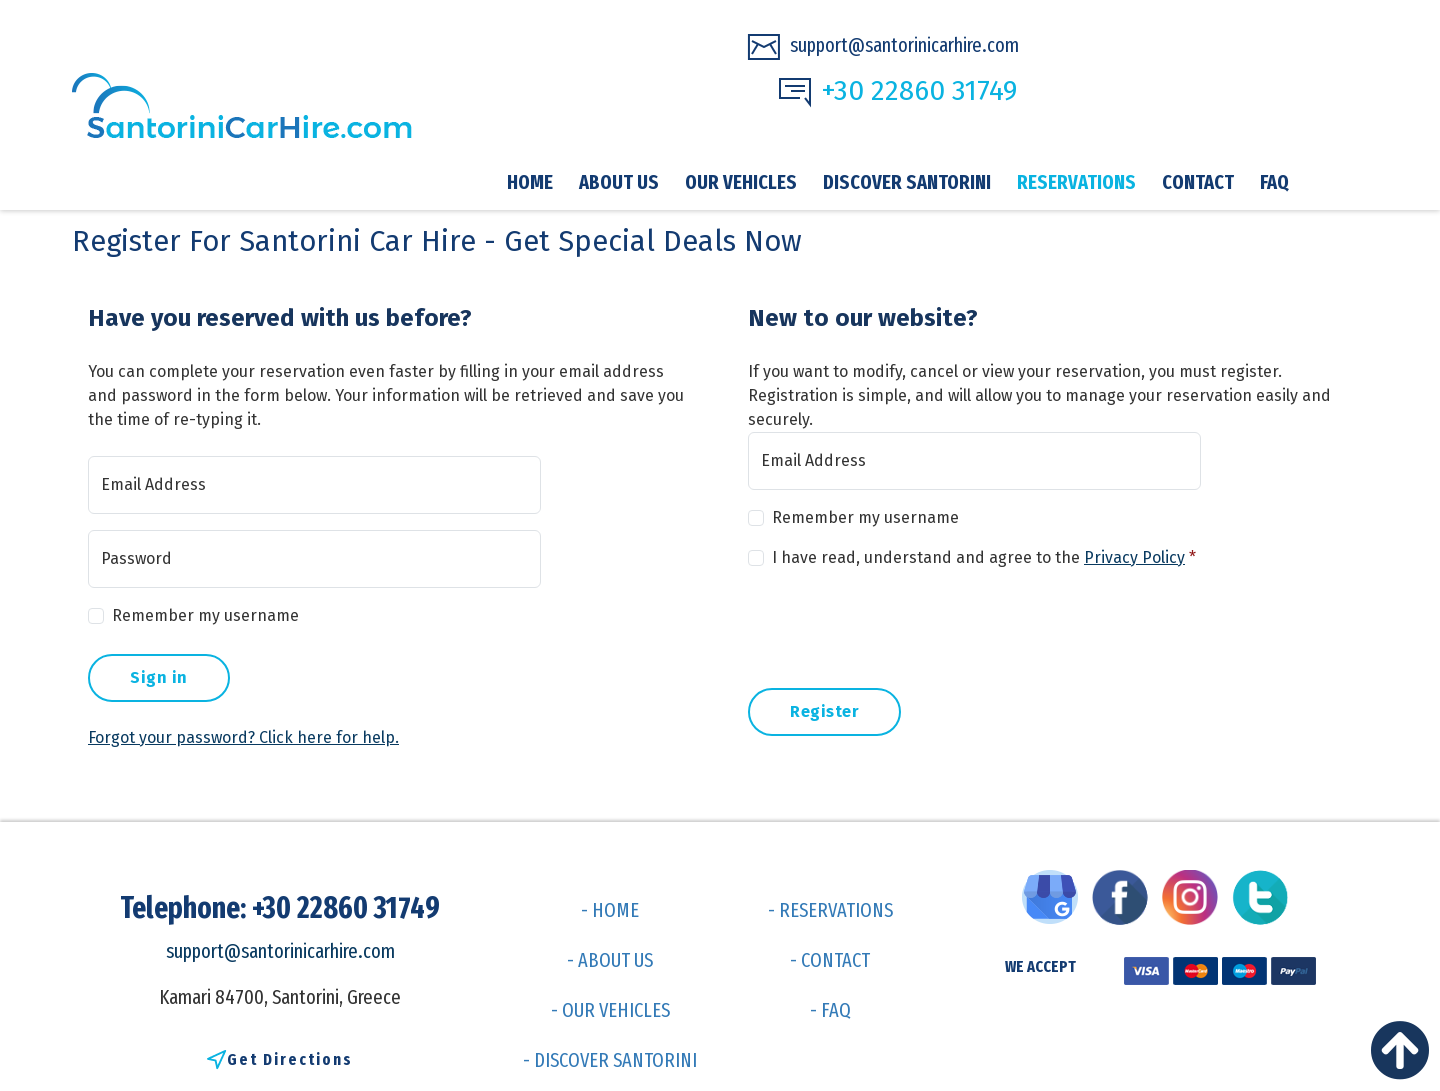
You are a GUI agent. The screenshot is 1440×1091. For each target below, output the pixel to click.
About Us (619, 182)
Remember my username (205, 615)
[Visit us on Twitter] (1265, 895)
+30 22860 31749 (898, 91)
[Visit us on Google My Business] (1055, 895)
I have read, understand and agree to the (984, 557)
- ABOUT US (610, 960)
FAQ (1274, 182)
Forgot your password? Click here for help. (243, 737)
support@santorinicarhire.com (883, 46)
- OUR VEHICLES (610, 1010)
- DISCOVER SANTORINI (610, 1060)
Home (530, 182)
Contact (1198, 182)
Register (824, 711)
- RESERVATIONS (830, 910)
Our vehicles (741, 182)
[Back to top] (1405, 1056)
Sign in (159, 677)
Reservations (1076, 182)
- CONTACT (830, 960)
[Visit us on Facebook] (1125, 895)
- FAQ (830, 1010)
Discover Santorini (907, 182)
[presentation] (900, 625)
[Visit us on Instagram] (1195, 895)
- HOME (610, 910)
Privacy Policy (1134, 557)
